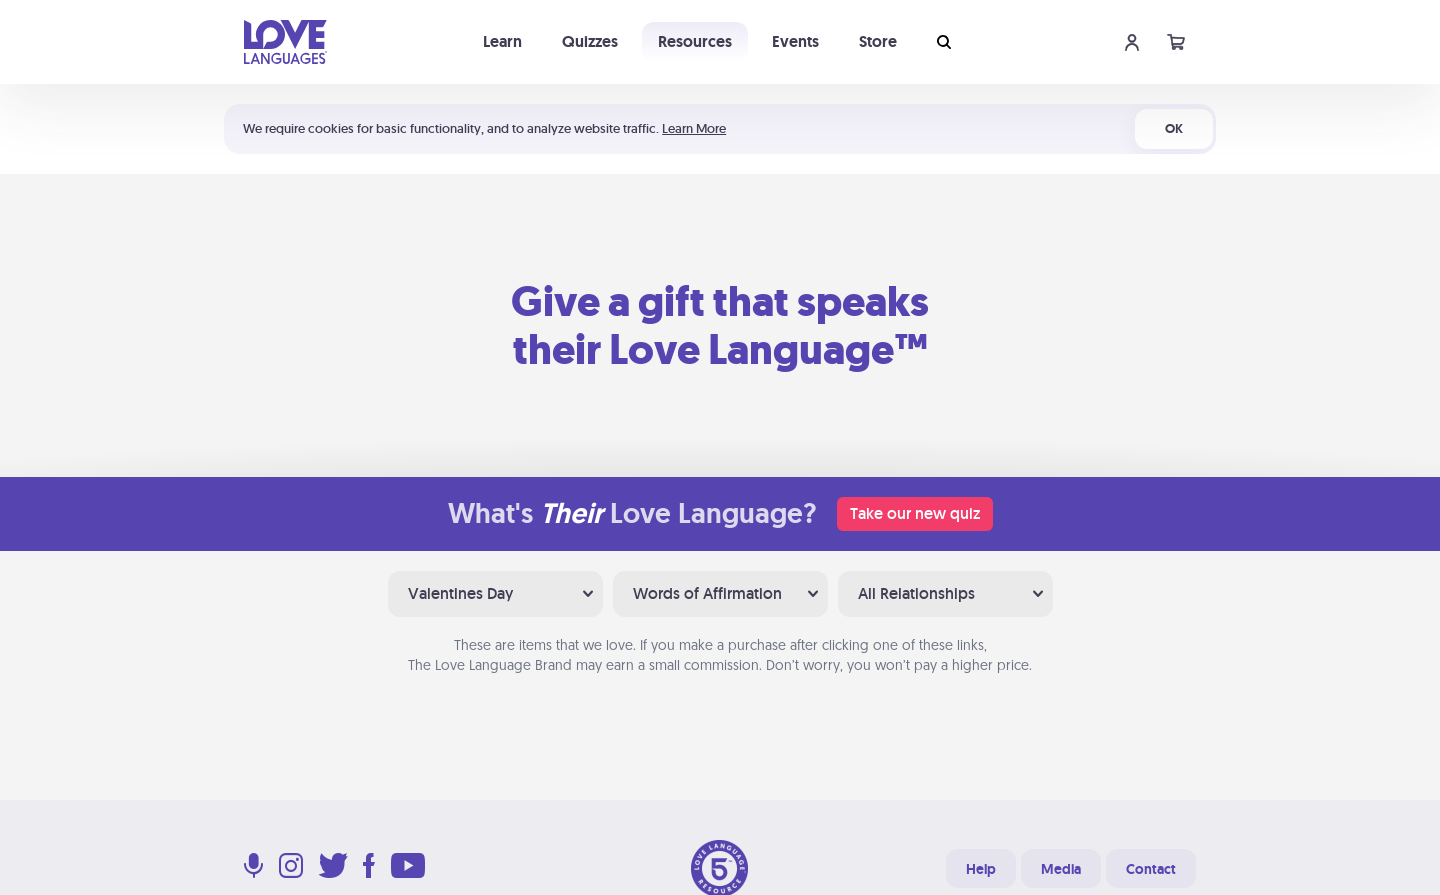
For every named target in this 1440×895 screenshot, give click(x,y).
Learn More (694, 128)
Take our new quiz (915, 513)
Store (878, 41)
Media (1061, 869)
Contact (1151, 869)
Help (981, 869)
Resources (695, 41)
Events (795, 41)
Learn (502, 41)
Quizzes (590, 41)
